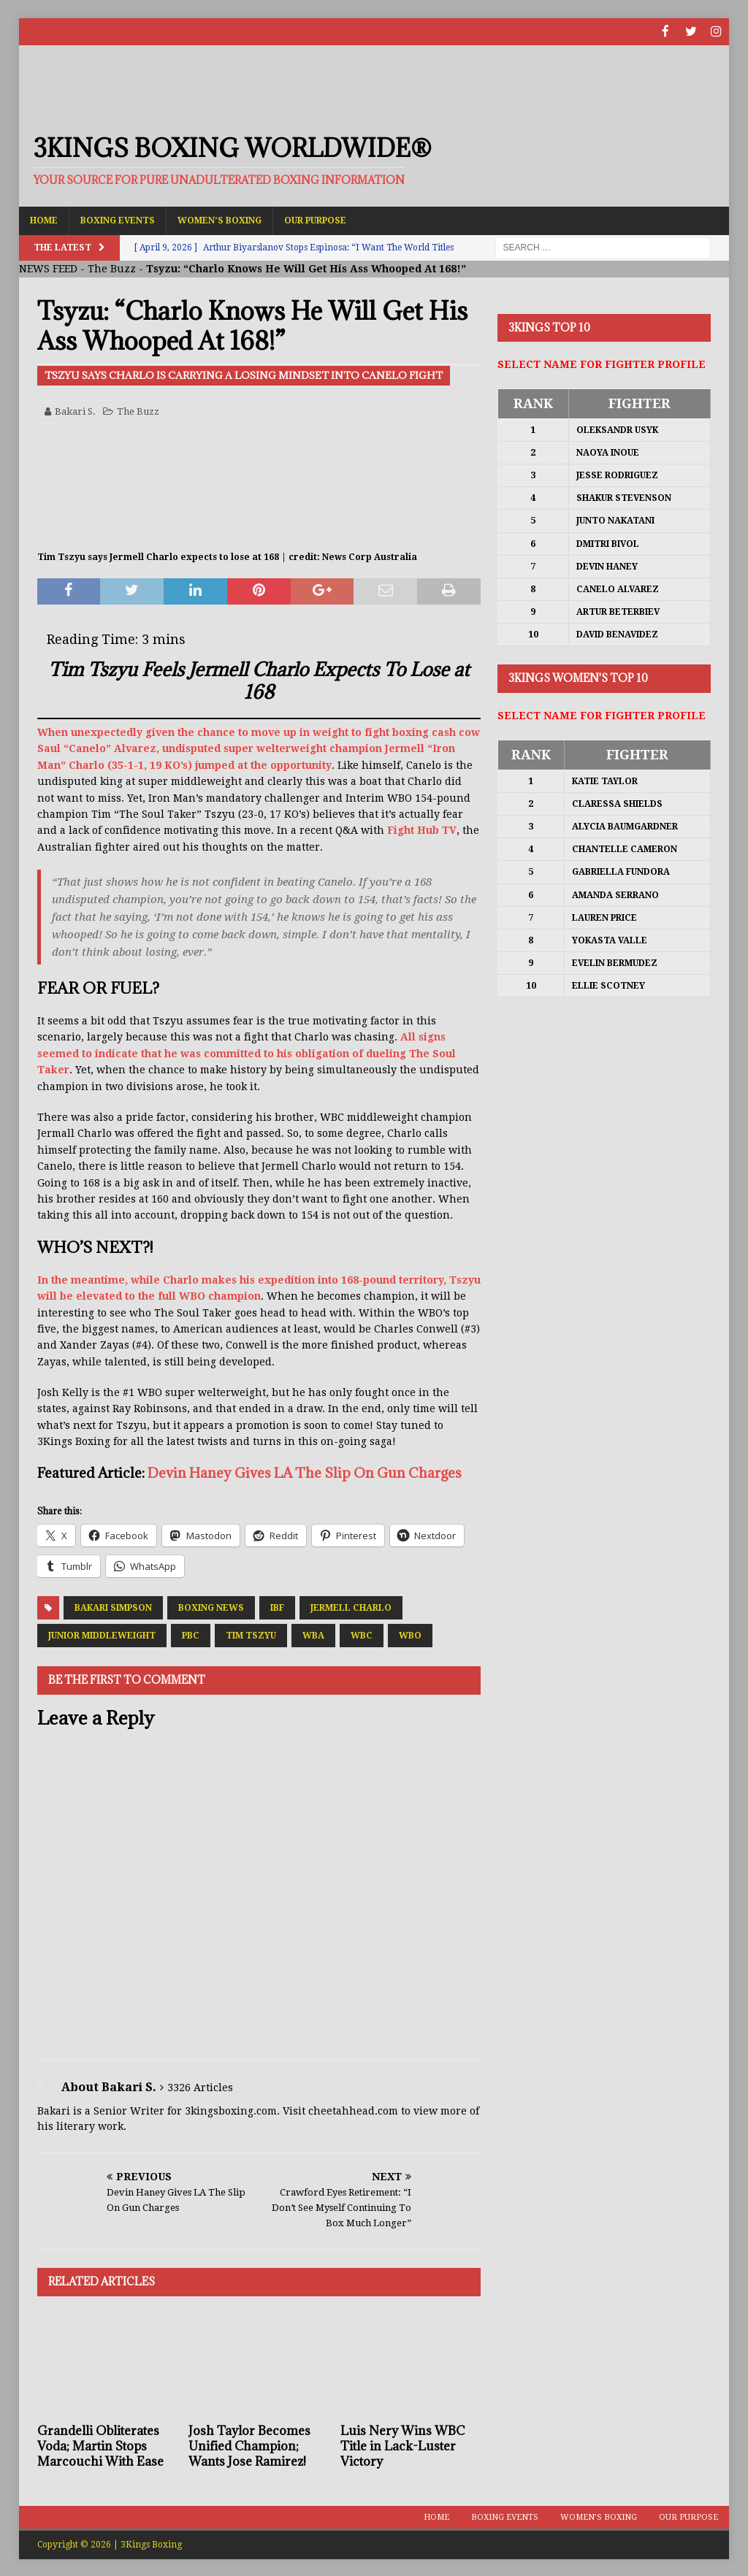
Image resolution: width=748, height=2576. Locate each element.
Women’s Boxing (220, 219)
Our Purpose (315, 219)
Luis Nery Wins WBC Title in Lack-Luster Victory (402, 2445)
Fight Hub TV (422, 829)
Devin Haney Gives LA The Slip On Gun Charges (305, 1471)
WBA (313, 1635)
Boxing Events (117, 219)
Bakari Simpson (113, 1607)
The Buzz (112, 268)
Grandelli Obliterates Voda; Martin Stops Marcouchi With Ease (100, 2445)
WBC (362, 1635)
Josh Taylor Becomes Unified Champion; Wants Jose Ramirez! (249, 2445)
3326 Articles (200, 2086)
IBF (277, 1607)
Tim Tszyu (251, 1635)
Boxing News (211, 1607)
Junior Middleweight (102, 1635)
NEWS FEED (48, 268)
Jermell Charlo (351, 1607)
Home (44, 219)
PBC (190, 1635)
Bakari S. (75, 410)
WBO (410, 1635)
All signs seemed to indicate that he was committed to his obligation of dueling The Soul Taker (246, 1052)
